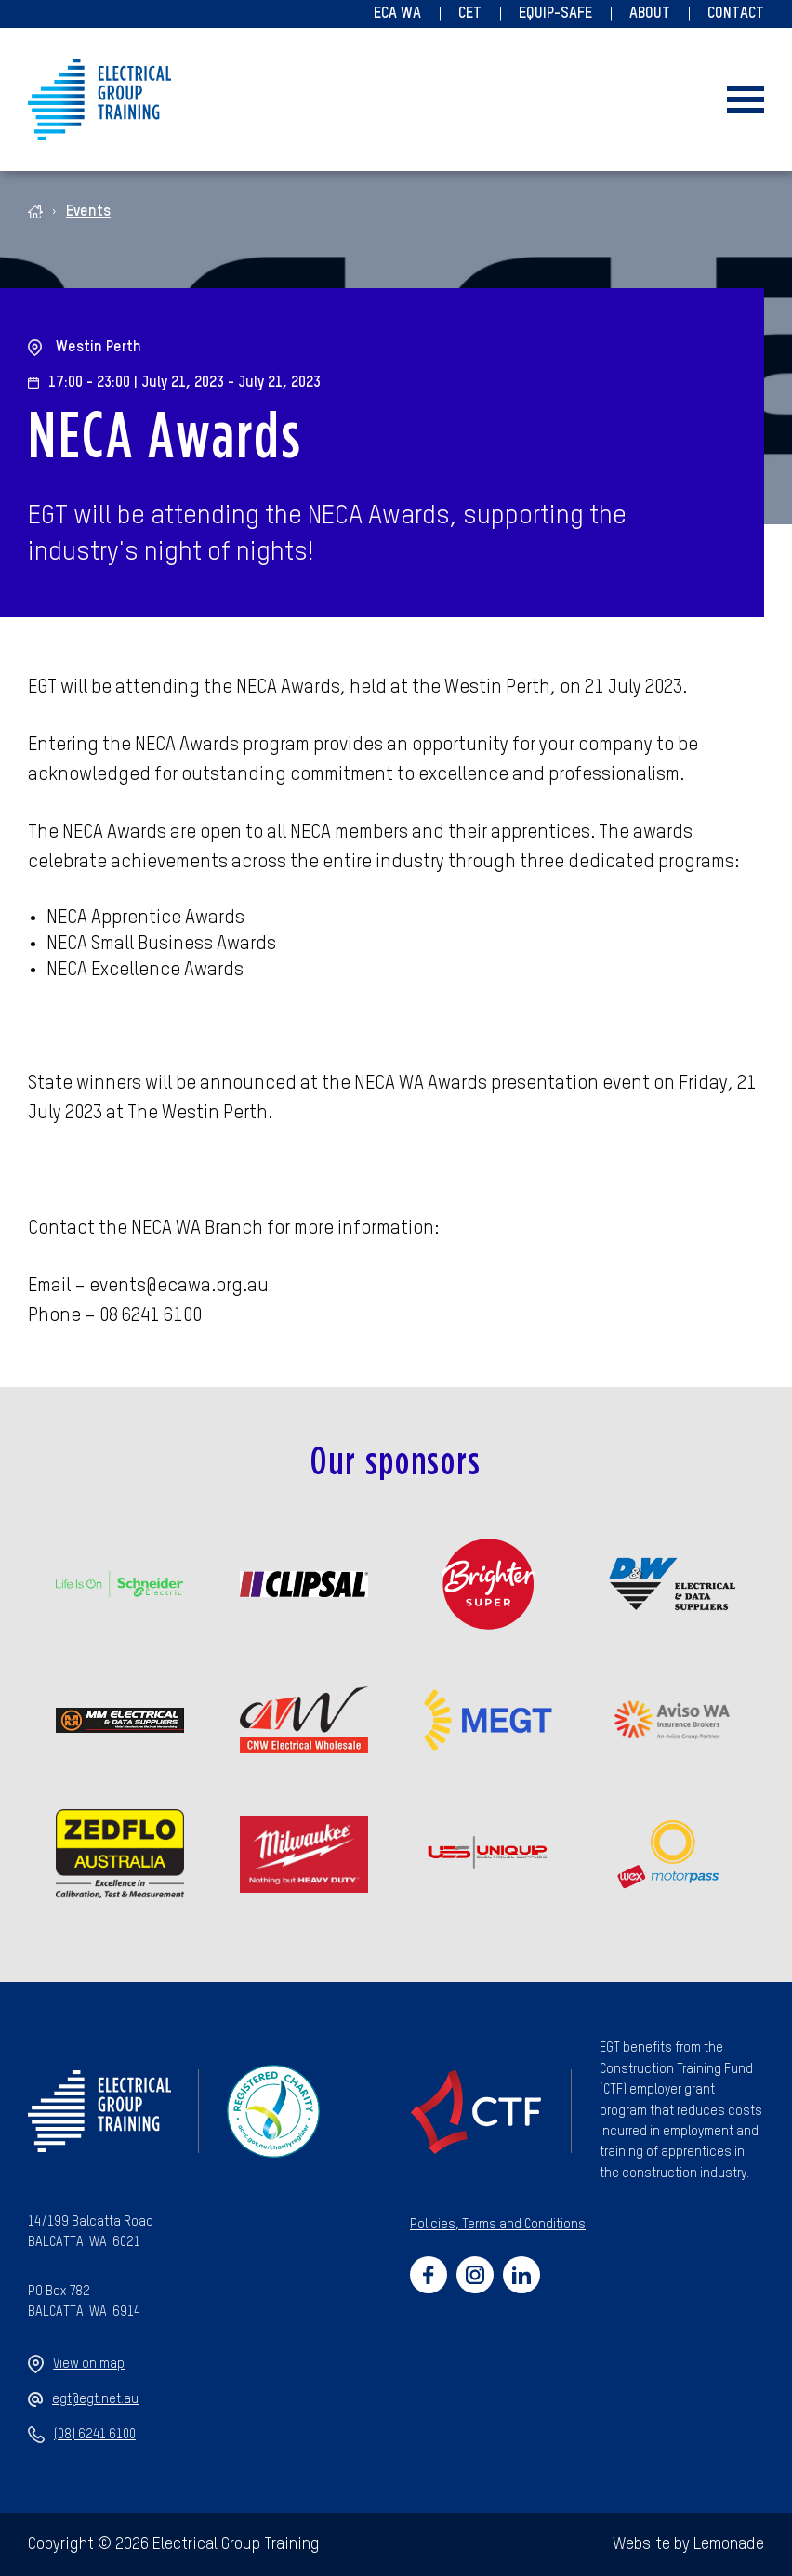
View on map (76, 2364)
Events (88, 212)
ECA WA (397, 14)
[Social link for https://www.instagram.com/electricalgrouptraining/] (475, 2274)
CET (470, 14)
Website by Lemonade (688, 2544)
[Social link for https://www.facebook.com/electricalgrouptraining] (428, 2274)
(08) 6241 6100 (82, 2434)
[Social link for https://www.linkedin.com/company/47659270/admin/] (521, 2274)
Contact (735, 14)
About (649, 14)
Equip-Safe (555, 14)
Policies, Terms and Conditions (498, 2224)
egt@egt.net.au (83, 2399)
